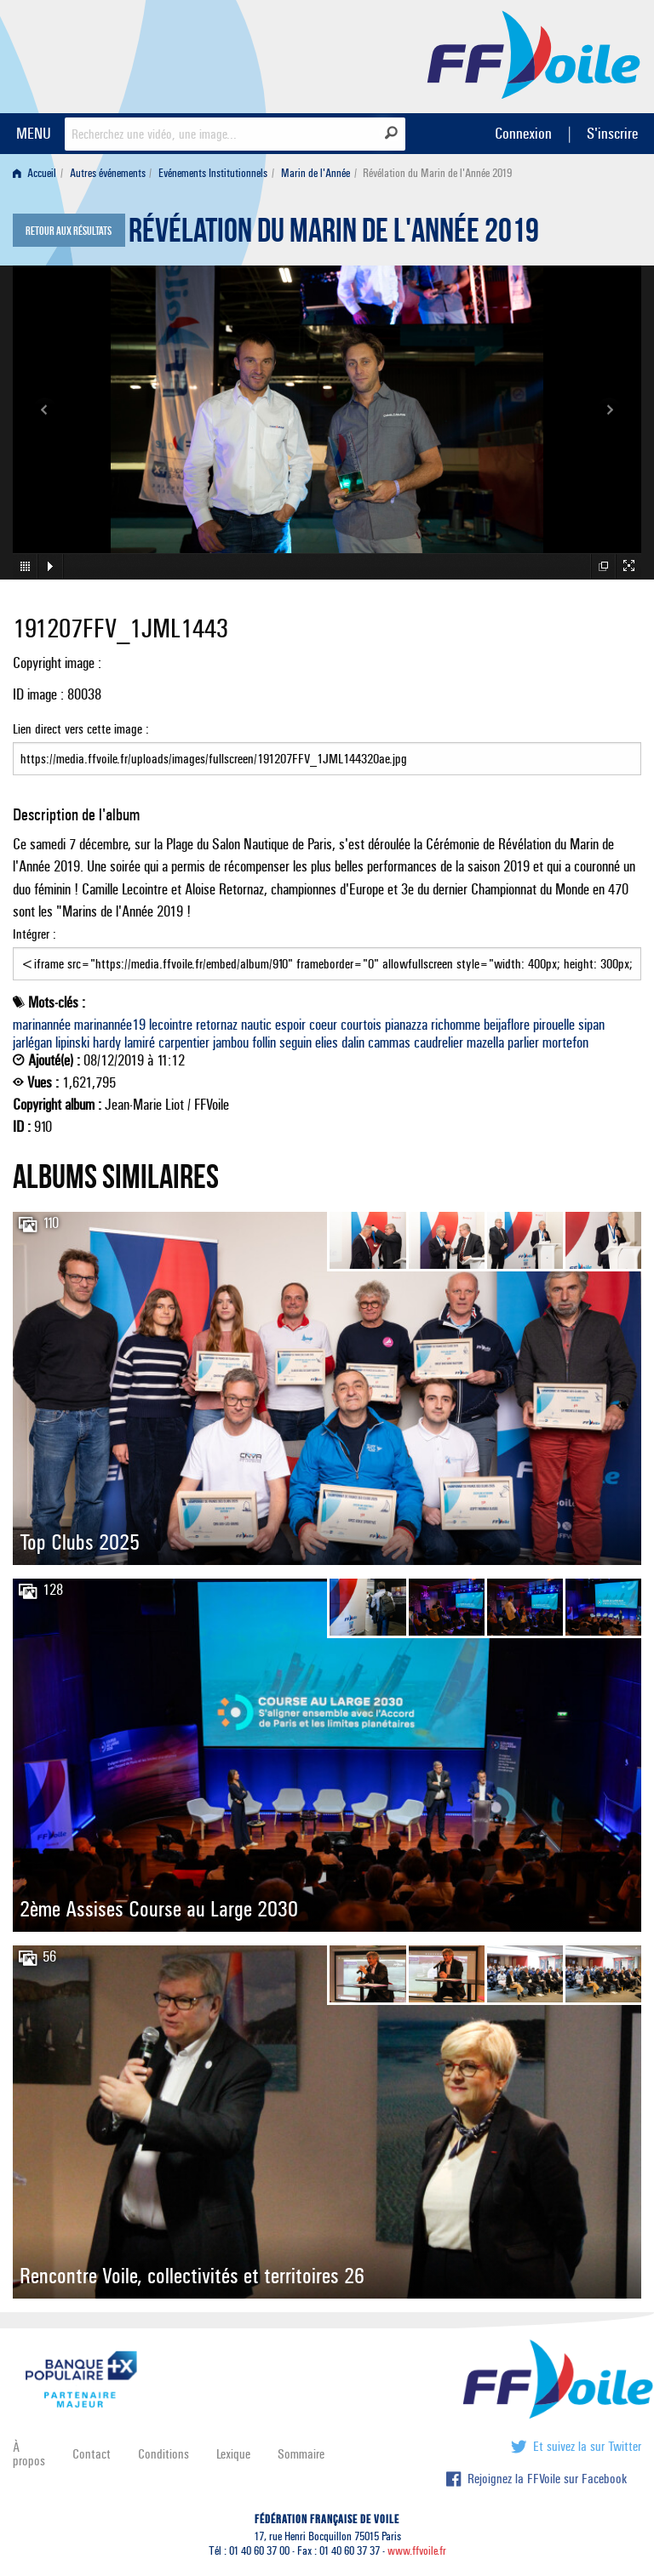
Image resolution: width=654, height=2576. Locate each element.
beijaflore (507, 1024)
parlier (523, 1042)
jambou (231, 1042)
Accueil (34, 173)
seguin (295, 1042)
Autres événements (108, 173)
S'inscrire (612, 133)
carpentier (183, 1042)
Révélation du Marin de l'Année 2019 (334, 235)
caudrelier (438, 1042)
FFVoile (534, 54)
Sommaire (301, 2454)
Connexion (523, 133)
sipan (591, 1024)
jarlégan (32, 1042)
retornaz (217, 1024)
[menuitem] (38, 173)
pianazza (406, 1024)
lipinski (72, 1042)
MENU (33, 133)
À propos (29, 2454)
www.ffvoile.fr (416, 2551)
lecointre (170, 1024)
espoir (290, 1024)
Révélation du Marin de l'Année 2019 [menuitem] (437, 173)
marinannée (42, 1024)
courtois (361, 1024)
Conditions (163, 2454)
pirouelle (554, 1024)
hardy (107, 1042)
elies (326, 1042)
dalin (352, 1042)
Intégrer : (327, 953)
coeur (323, 1024)
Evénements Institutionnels (212, 173)
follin (264, 1042)
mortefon (565, 1042)
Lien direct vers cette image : (327, 748)
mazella (485, 1042)
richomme (455, 1024)
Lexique (233, 2454)
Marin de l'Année (315, 173)
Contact (91, 2454)
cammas (389, 1042)
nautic (256, 1024)
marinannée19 (110, 1024)
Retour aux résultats (69, 231)
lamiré (139, 1042)
